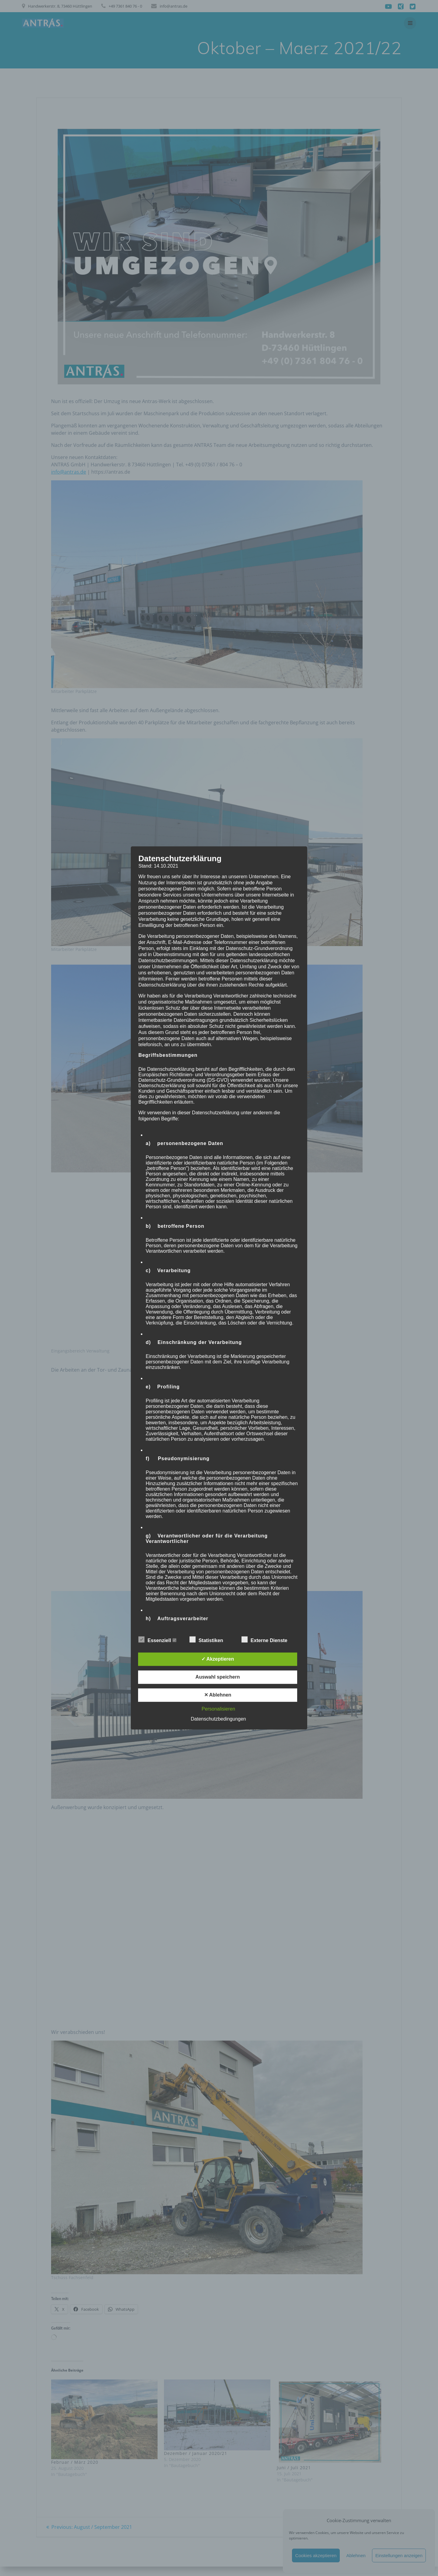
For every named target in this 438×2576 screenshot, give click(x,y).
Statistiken (208, 1640)
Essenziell (157, 1640)
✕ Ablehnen (217, 1695)
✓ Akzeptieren (217, 1659)
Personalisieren (218, 1709)
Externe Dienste (267, 1640)
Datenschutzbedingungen (218, 1719)
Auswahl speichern (218, 1677)
